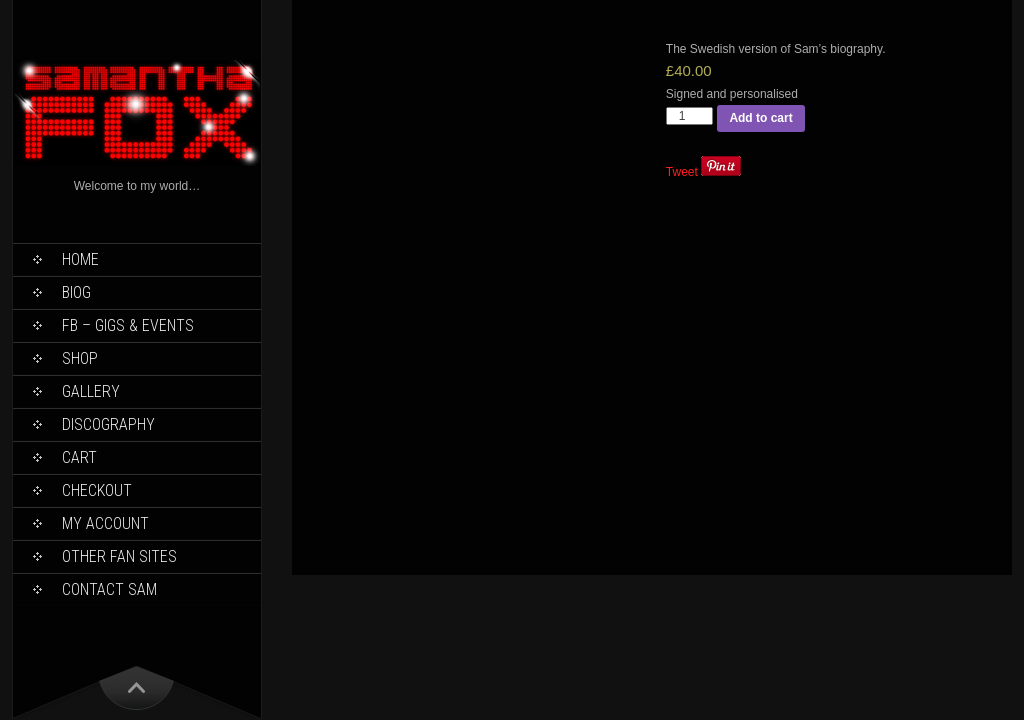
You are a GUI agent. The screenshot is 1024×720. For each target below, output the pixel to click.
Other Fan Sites (119, 556)
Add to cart (760, 118)
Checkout (97, 490)
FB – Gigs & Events (128, 325)
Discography (108, 424)
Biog (76, 292)
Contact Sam (109, 589)
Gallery (91, 391)
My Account (105, 523)
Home (80, 259)
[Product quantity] (690, 116)
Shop (80, 358)
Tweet (682, 172)
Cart (79, 457)
